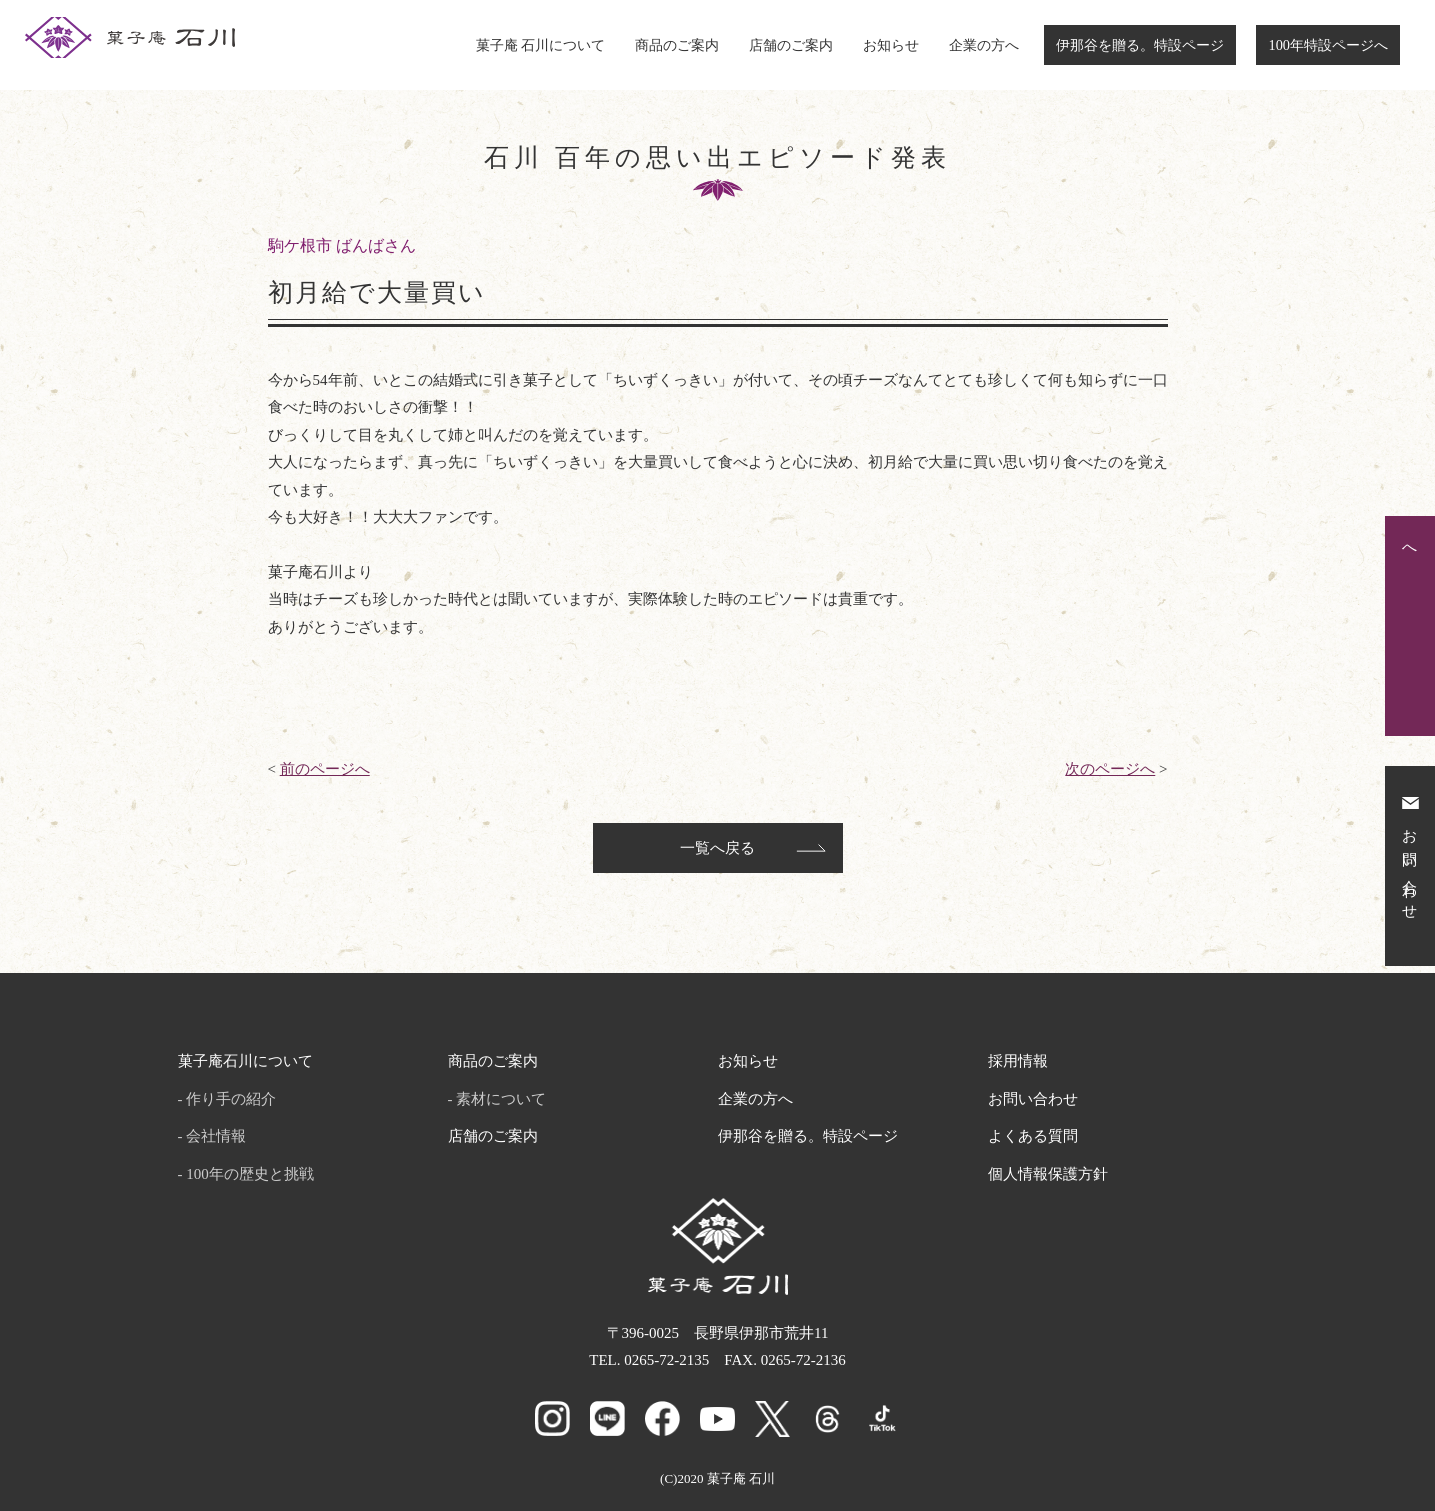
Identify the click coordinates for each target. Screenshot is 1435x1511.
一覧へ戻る (717, 848)
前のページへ (325, 769)
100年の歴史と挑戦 (250, 1174)
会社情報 (216, 1136)
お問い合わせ (1033, 1099)
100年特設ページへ (1328, 45)
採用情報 (1018, 1061)
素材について (501, 1099)
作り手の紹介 (231, 1099)
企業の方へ (984, 45)
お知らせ (891, 45)
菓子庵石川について (245, 1061)
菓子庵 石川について (541, 45)
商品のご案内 (677, 45)
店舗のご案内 (791, 45)
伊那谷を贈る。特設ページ (1140, 45)
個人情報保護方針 (1048, 1174)
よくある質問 (1033, 1136)
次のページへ (1110, 769)
